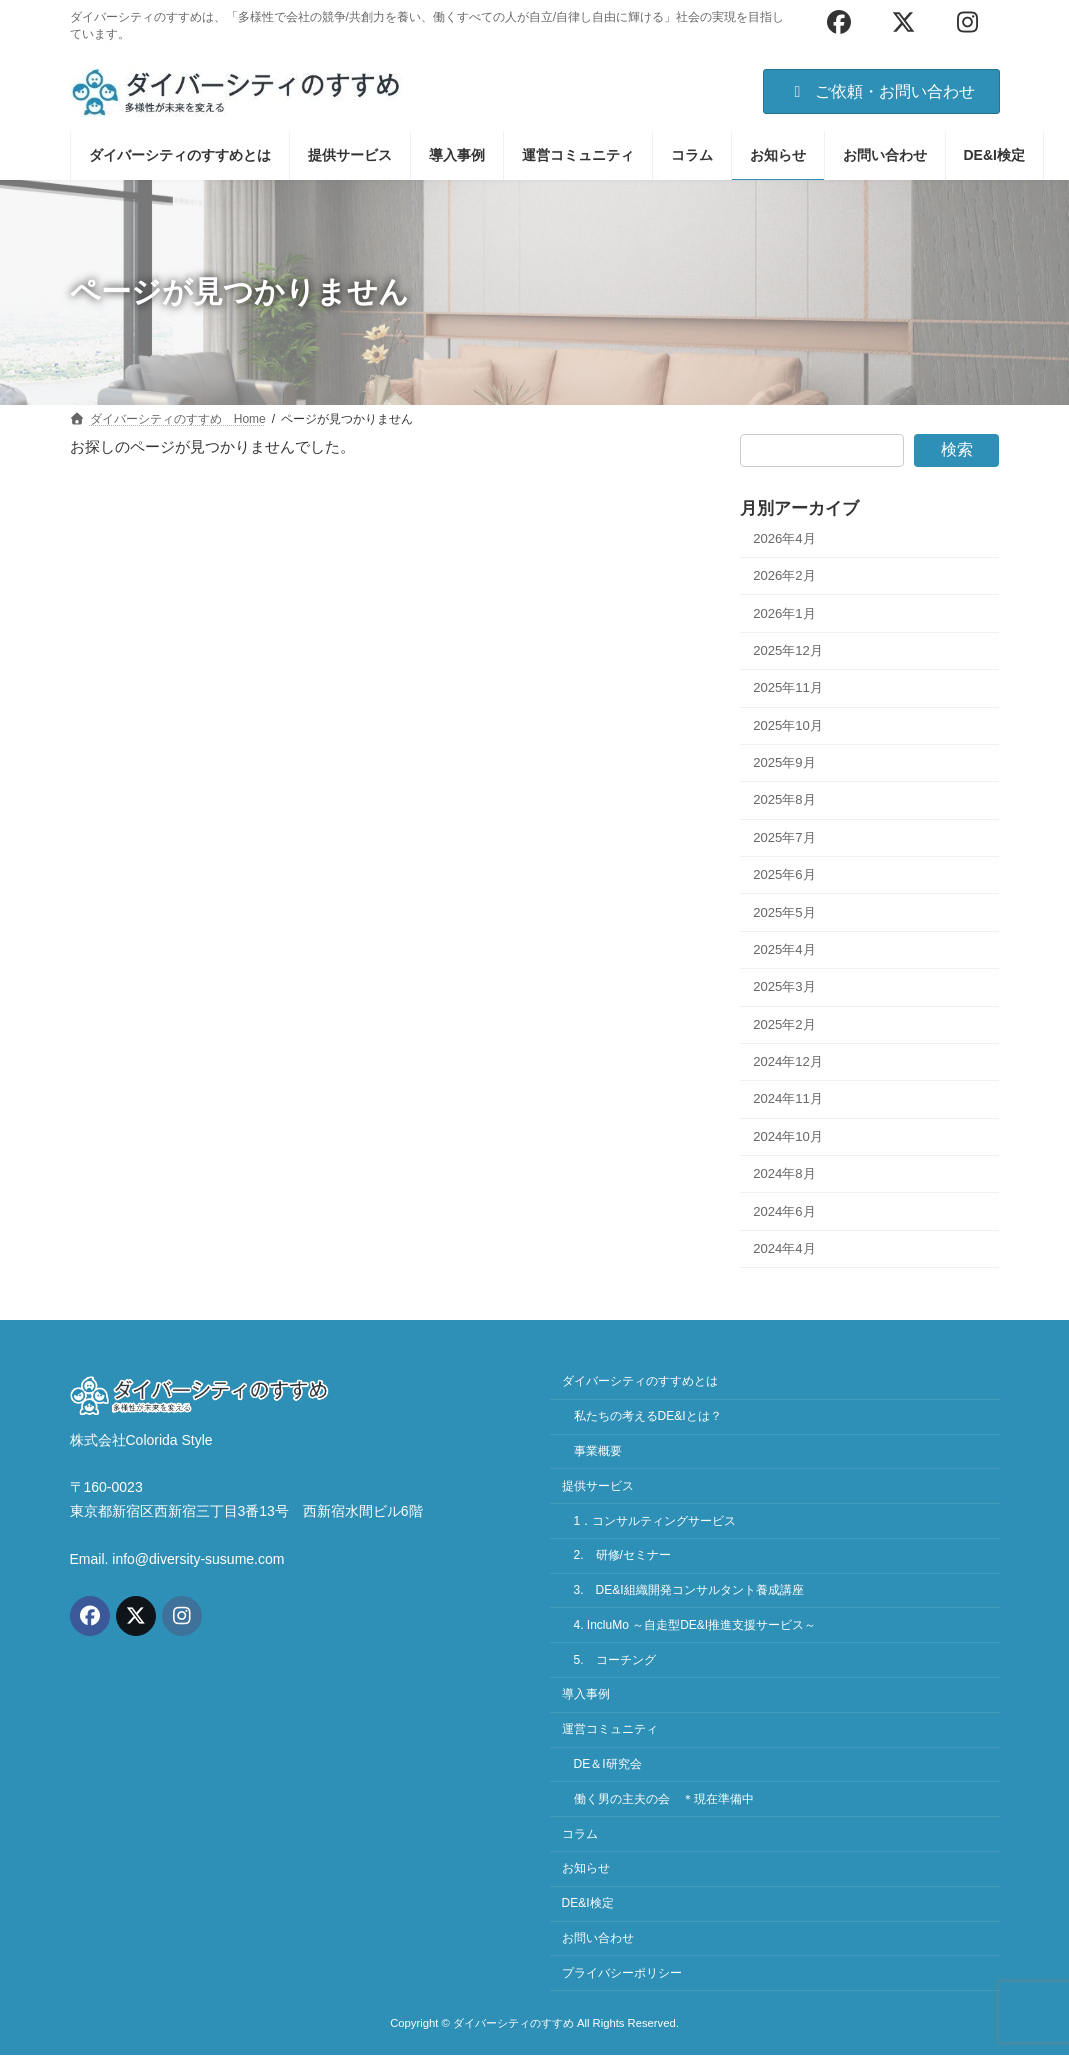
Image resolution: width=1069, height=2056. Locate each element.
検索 (957, 449)
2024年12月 (788, 1061)
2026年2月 (784, 575)
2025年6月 (784, 874)
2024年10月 (788, 1136)
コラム (580, 1834)
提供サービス (598, 1486)
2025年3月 (784, 986)
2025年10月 (788, 724)
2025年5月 (784, 911)
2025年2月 (784, 1023)
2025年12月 (788, 650)
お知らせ (586, 1869)
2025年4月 (784, 949)
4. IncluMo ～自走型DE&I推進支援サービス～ (695, 1625)
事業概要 (598, 1451)
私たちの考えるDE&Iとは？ (648, 1416)
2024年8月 (784, 1173)
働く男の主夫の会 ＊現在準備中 (664, 1799)
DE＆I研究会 (608, 1764)
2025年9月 (784, 762)
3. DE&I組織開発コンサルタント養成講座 (689, 1590)
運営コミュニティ (610, 1730)
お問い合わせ (598, 1938)
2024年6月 (784, 1210)
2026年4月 (784, 538)
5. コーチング (615, 1660)
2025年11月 (788, 687)
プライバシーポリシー (622, 1973)
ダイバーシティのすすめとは (640, 1382)
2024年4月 (784, 1248)
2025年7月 (784, 837)
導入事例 (586, 1695)
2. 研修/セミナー (622, 1556)
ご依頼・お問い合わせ (881, 91)
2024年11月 (788, 1098)
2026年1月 (784, 612)
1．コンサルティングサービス (655, 1521)
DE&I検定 (588, 1903)
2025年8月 (784, 799)
